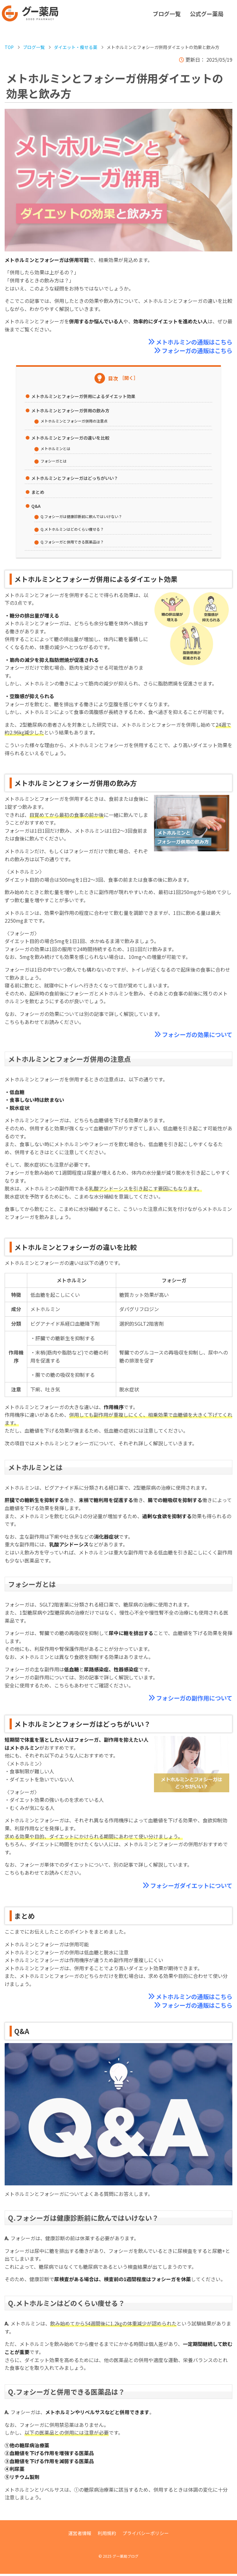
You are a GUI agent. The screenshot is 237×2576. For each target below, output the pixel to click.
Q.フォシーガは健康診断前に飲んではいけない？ (85, 517)
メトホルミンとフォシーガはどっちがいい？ (74, 479)
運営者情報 (77, 2535)
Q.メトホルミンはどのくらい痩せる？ (75, 530)
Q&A (36, 506)
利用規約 (106, 2535)
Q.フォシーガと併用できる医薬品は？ (75, 542)
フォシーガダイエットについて (189, 1886)
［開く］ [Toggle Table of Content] (129, 378)
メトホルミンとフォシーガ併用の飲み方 (70, 411)
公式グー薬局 (206, 14)
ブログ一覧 (167, 14)
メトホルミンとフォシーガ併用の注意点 (77, 421)
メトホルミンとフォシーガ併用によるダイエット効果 (83, 397)
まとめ (37, 493)
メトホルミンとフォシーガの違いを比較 (70, 438)
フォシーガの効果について (195, 1035)
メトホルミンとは (57, 449)
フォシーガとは (55, 461)
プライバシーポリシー (147, 2535)
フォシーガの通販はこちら (195, 351)
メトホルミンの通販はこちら (192, 342)
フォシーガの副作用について (192, 1699)
